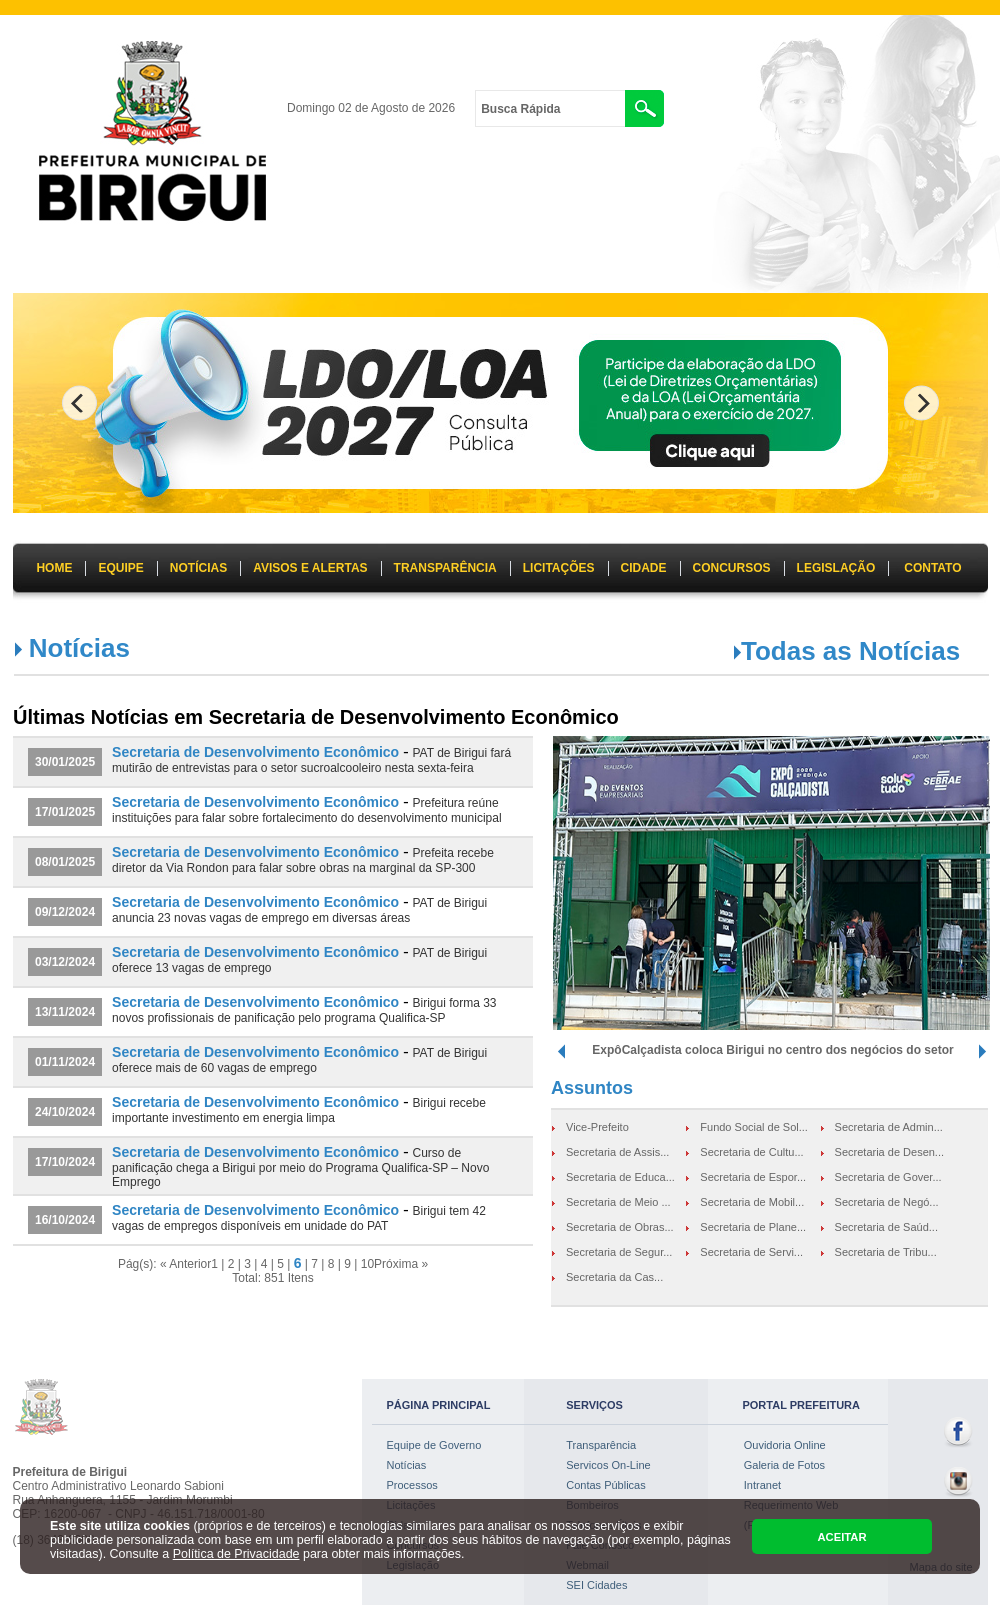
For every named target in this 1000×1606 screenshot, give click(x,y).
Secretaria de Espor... (753, 1177)
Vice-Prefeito (597, 1127)
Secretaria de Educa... (620, 1177)
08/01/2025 (65, 862)
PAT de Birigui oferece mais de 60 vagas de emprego (299, 1060)
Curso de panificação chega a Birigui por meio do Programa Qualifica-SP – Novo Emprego (300, 1167)
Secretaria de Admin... (889, 1127)
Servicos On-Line (608, 1465)
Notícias (407, 1465)
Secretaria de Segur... (619, 1252)
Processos (412, 1485)
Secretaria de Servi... (751, 1252)
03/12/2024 (65, 962)
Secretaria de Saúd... (886, 1227)
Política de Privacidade (236, 1554)
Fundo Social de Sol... (754, 1127)
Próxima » (401, 1264)
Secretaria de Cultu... (751, 1152)
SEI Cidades (596, 1585)
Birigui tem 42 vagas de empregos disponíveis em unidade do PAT (299, 1218)
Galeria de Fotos (784, 1465)
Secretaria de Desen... (889, 1152)
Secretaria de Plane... (753, 1227)
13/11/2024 (65, 1012)
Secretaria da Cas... (614, 1277)
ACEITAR (841, 1537)
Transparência (601, 1445)
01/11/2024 (65, 1062)
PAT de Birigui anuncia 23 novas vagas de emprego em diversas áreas (299, 910)
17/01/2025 (65, 812)
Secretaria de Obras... (620, 1227)
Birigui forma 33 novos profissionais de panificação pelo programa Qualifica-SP (304, 1010)
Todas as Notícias (850, 651)
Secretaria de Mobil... (752, 1202)
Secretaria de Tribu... (886, 1252)
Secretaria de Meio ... (618, 1202)
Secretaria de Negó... (887, 1202)
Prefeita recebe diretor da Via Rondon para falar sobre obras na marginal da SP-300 (303, 860)
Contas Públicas (606, 1485)
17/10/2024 (65, 1162)
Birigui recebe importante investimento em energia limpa (299, 1110)
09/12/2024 (65, 912)
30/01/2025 (65, 762)
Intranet (762, 1485)
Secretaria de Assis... (617, 1152)
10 (367, 1264)
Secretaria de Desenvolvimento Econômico (255, 752)
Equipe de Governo (434, 1445)
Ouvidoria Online (785, 1445)
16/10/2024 (65, 1220)
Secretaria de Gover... (888, 1177)
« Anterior (185, 1264)
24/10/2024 (65, 1112)
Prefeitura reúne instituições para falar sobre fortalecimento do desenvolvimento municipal (307, 810)
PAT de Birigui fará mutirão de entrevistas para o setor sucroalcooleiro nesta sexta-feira (311, 760)
